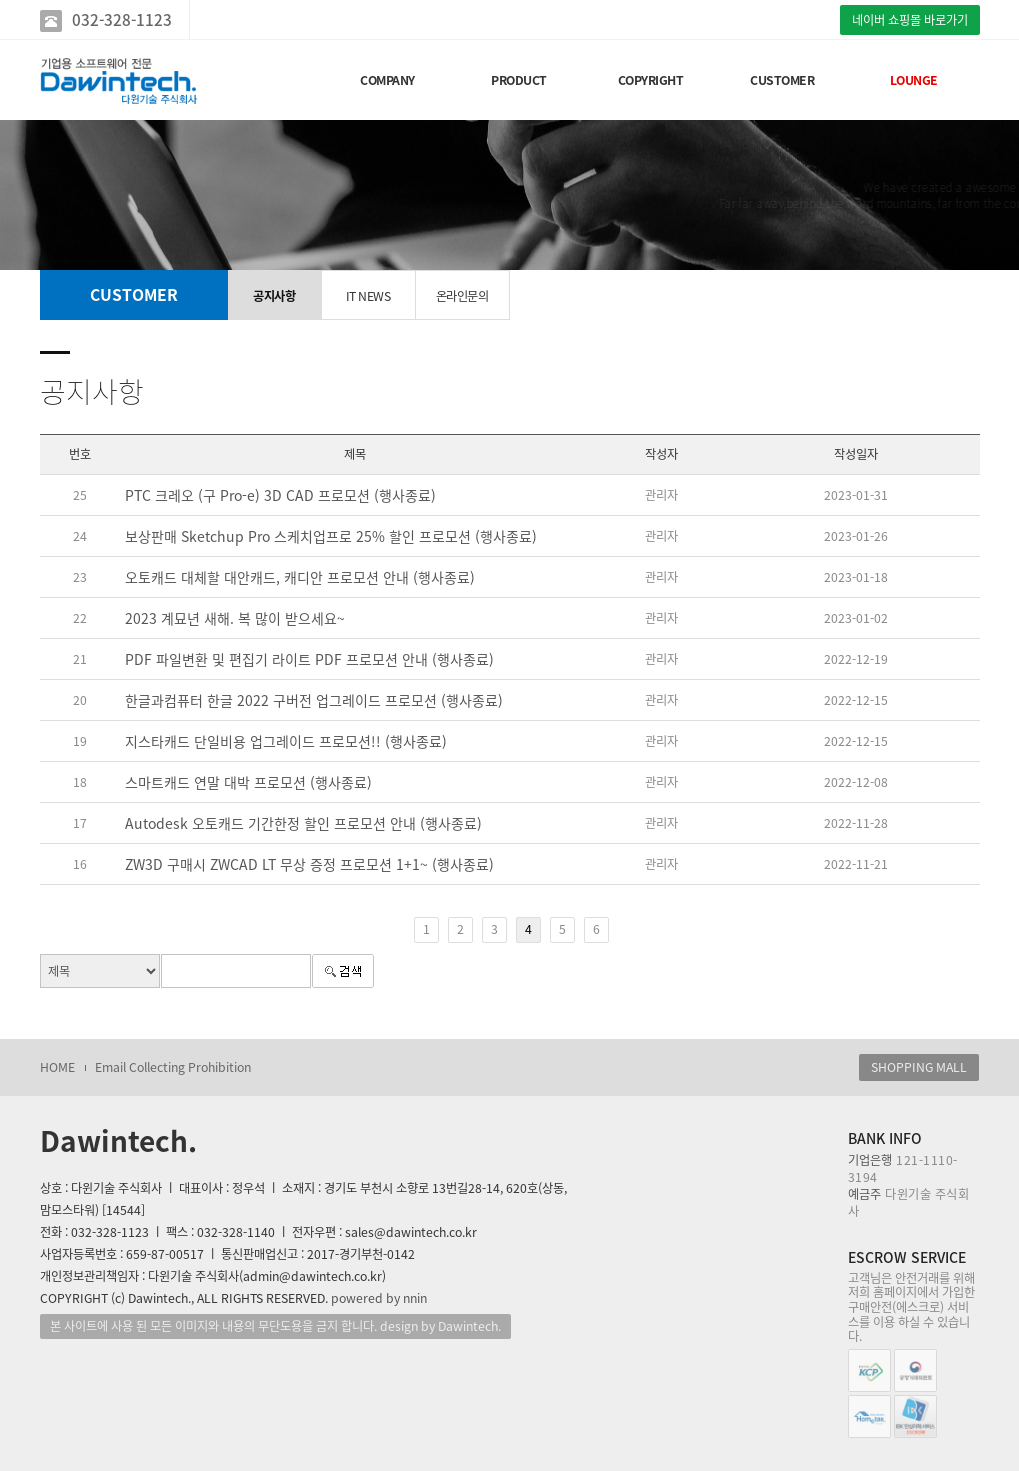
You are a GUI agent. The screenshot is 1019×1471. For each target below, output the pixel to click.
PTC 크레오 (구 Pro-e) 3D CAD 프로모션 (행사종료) (280, 495)
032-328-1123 (122, 19)
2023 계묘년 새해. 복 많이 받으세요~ (235, 618)
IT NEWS (368, 296)
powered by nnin (379, 1298)
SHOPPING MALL (919, 1067)
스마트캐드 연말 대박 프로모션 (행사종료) (248, 782)
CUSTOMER (782, 80)
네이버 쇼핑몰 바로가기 (910, 20)
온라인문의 (462, 296)
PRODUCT (519, 80)
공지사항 (274, 296)
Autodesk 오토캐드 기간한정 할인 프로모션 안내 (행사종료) (303, 823)
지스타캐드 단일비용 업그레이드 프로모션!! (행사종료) (286, 741)
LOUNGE (914, 80)
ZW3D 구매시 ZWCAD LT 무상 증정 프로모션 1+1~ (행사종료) (309, 864)
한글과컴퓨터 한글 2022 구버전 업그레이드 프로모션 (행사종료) (314, 700)
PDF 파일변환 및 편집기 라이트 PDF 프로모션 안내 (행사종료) (309, 659)
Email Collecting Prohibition (173, 1067)
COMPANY (387, 80)
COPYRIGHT (651, 80)
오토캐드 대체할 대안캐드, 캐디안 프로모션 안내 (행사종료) (300, 577)
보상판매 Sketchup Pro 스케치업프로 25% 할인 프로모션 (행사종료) (331, 536)
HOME (57, 1067)
